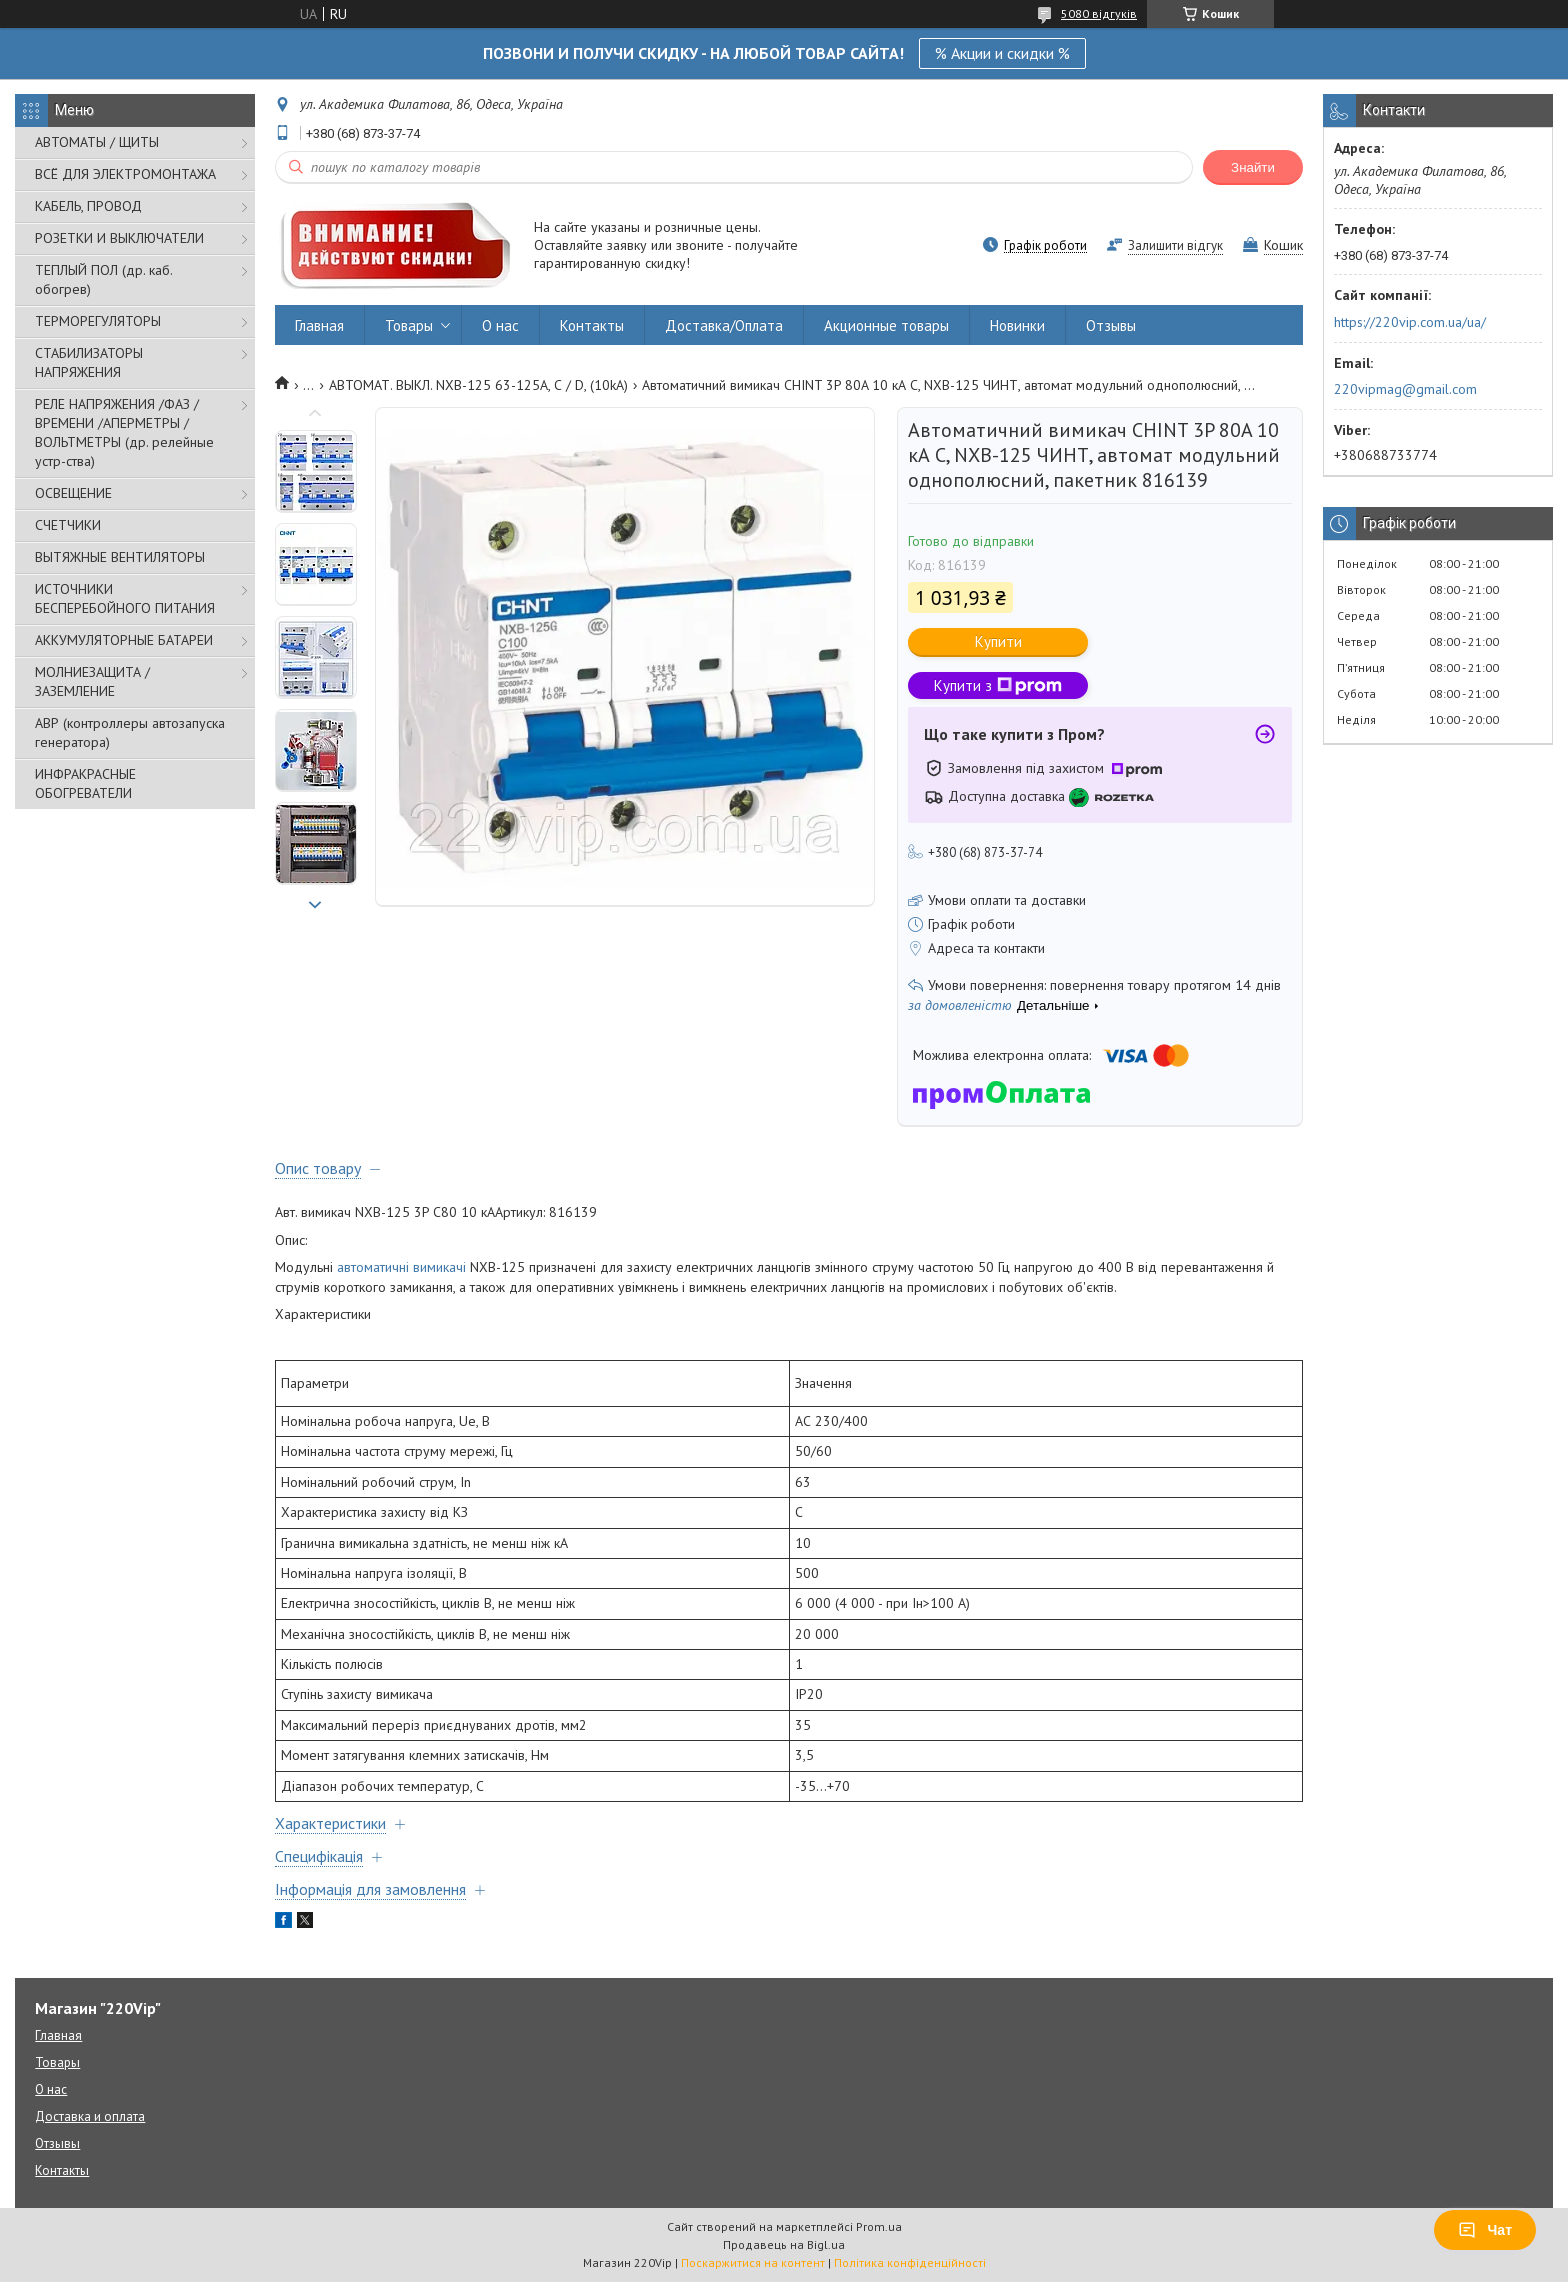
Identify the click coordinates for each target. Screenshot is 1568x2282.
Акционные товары (886, 325)
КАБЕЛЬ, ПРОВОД (88, 206)
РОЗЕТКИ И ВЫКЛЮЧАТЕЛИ (119, 238)
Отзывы (1111, 325)
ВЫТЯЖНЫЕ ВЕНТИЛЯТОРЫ (120, 557)
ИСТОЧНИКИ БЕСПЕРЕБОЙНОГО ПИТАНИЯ (125, 598)
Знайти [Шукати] (1253, 167)
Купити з (998, 685)
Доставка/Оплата (724, 325)
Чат (1485, 2230)
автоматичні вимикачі (401, 1267)
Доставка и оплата (90, 2116)
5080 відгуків (1099, 13)
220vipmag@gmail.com (1405, 389)
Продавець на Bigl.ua (784, 2244)
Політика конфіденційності (910, 2262)
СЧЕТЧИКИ (68, 525)
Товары (409, 325)
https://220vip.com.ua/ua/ (1410, 322)
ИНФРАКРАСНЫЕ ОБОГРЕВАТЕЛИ (85, 783)
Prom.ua (879, 2226)
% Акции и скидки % (1002, 53)
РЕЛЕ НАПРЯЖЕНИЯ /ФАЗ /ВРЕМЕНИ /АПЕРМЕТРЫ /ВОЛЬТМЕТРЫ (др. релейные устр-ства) (124, 432)
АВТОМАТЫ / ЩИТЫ (97, 142)
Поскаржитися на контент (753, 2262)
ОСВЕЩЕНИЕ (73, 493)
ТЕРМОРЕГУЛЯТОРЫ (98, 321)
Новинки (1017, 325)
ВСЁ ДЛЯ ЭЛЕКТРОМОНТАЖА (125, 174)
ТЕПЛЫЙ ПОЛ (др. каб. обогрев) (103, 279)
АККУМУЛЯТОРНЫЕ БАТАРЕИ (124, 640)
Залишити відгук (1175, 245)
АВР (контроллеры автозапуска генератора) (130, 732)
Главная (319, 325)
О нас (500, 325)
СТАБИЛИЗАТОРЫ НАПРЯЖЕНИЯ (89, 362)
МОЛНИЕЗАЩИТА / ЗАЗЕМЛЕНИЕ (92, 681)
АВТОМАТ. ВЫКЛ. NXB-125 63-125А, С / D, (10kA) (478, 385)
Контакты (592, 325)
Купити (998, 641)
